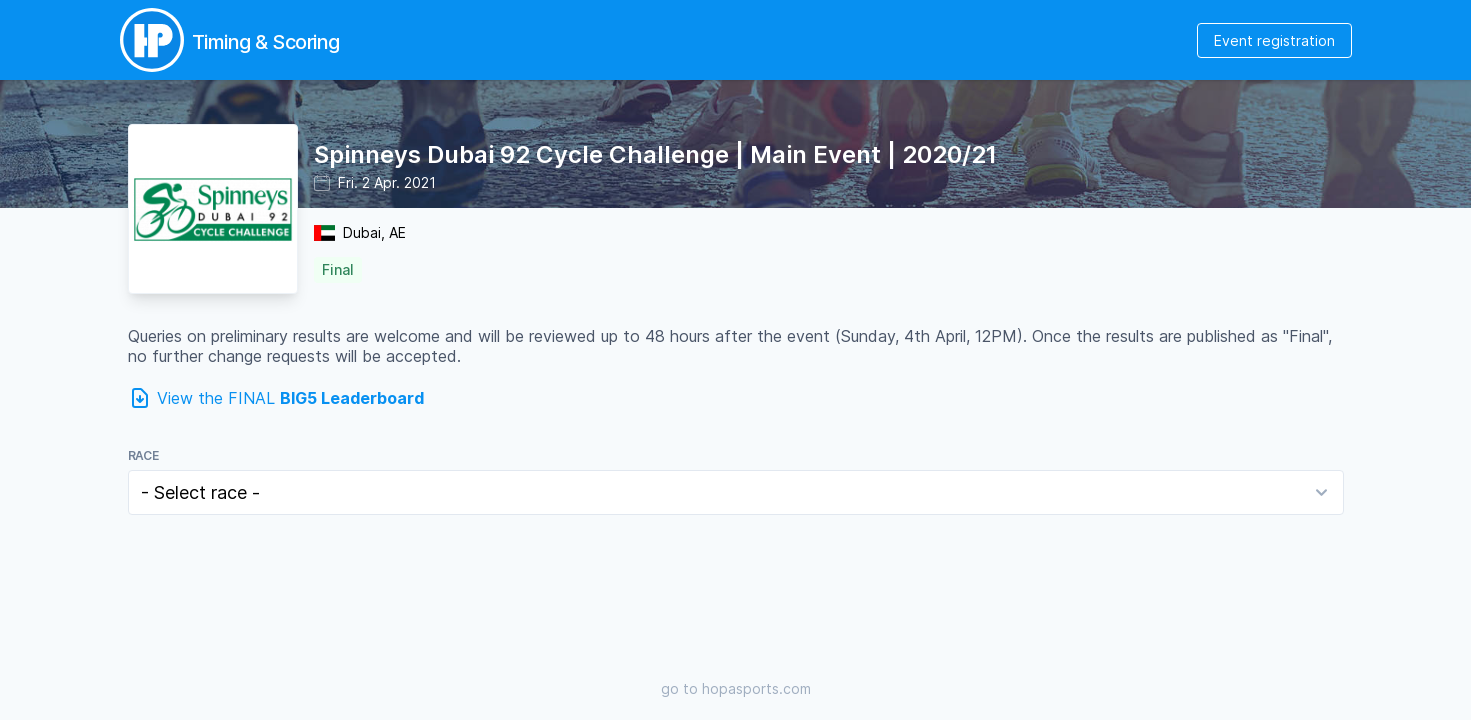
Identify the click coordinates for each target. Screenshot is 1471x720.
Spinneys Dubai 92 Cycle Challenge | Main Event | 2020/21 (655, 154)
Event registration (1274, 40)
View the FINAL (290, 398)
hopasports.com (756, 688)
